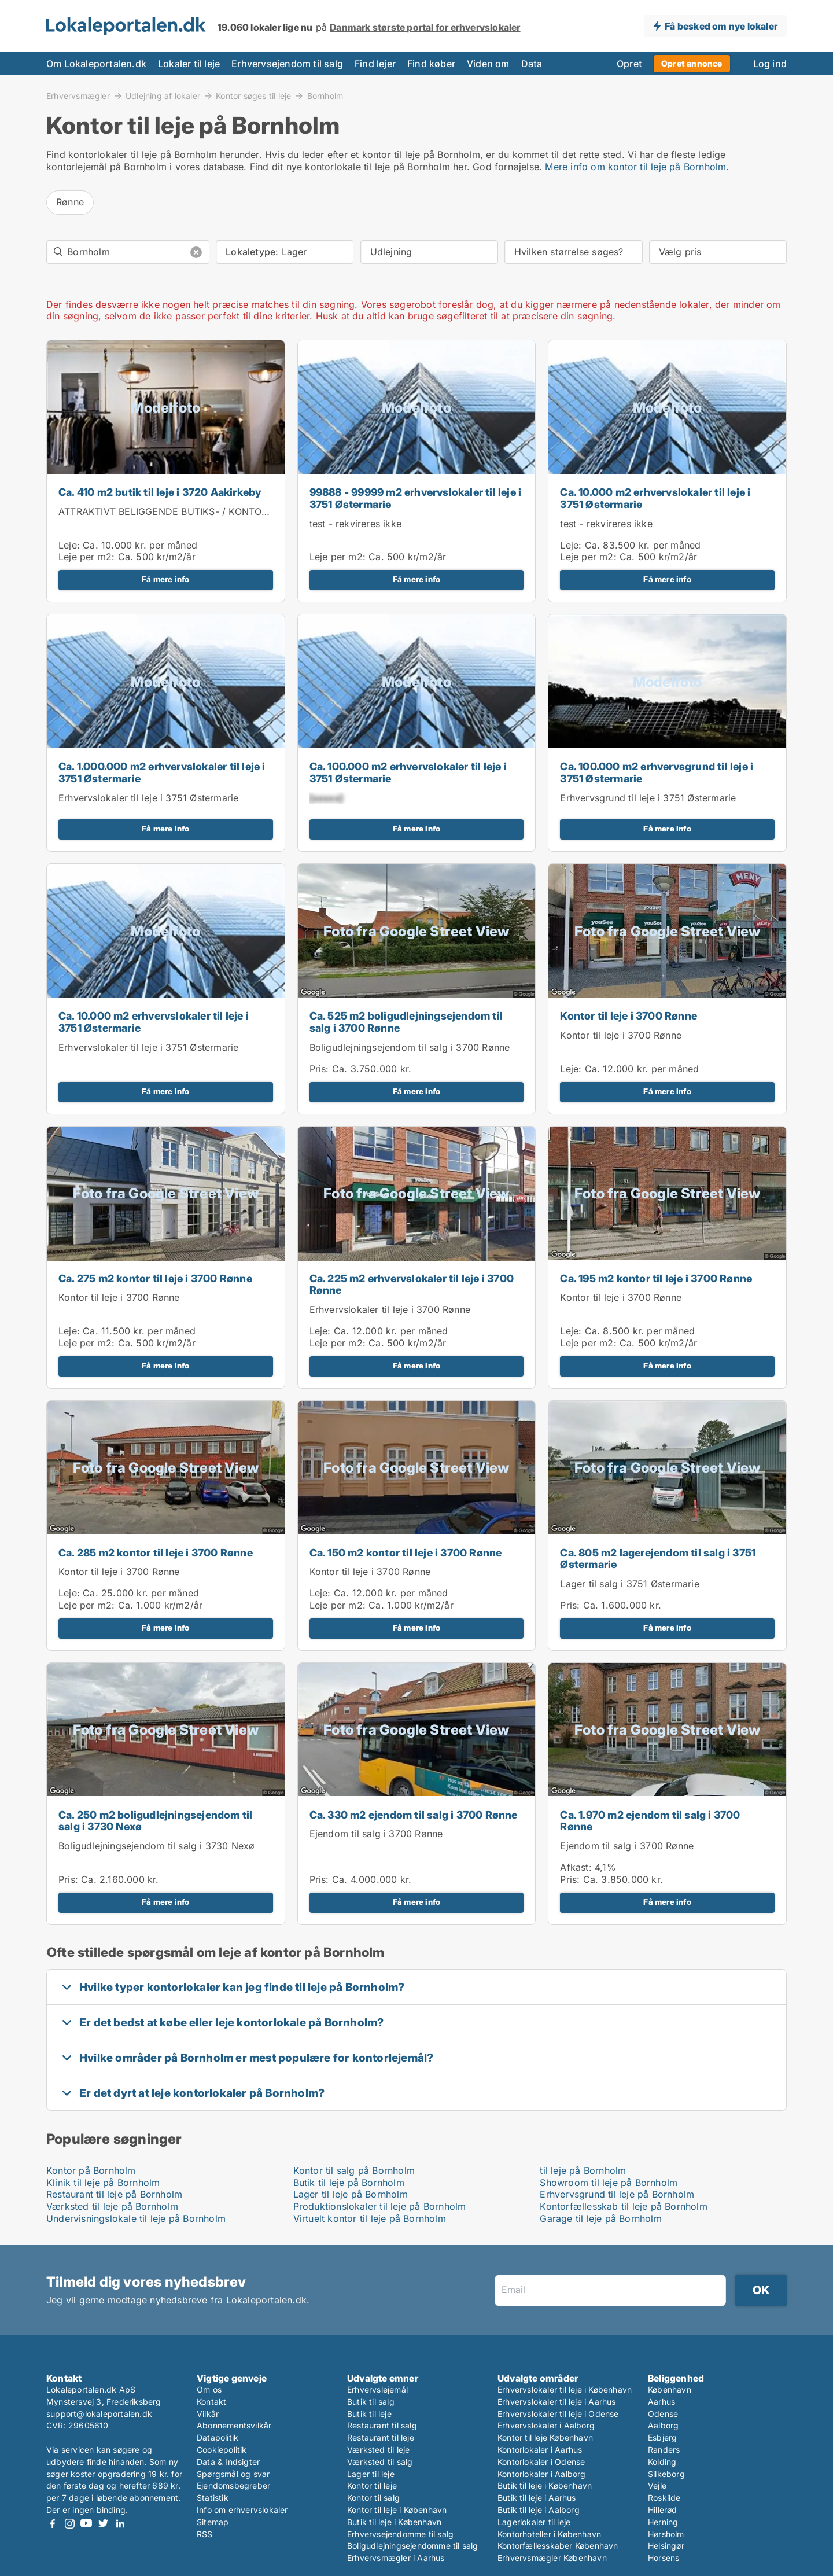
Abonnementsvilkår (234, 2425)
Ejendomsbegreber (233, 2485)
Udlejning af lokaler (163, 95)
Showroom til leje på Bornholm (608, 2182)
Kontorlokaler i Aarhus (539, 2449)
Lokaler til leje (189, 63)
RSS (205, 2534)
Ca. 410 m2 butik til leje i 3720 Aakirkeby (159, 492)
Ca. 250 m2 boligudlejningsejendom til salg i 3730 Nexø (155, 1821)
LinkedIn (119, 2523)
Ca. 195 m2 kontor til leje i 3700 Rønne (656, 1278)
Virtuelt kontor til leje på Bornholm (369, 2218)
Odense (663, 2414)
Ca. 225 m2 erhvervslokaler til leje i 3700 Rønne (411, 1284)
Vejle (657, 2485)
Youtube (86, 2523)
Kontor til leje (372, 2485)
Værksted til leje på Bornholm (112, 2206)
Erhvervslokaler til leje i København (564, 2389)
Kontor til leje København (545, 2437)
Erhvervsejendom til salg (287, 63)
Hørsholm (666, 2534)
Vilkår (208, 2414)
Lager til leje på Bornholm (350, 2194)
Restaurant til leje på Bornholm (114, 2194)
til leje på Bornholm (583, 2170)
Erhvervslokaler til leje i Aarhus (556, 2401)
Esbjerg (662, 2437)
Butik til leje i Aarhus (536, 2498)
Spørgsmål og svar (233, 2474)
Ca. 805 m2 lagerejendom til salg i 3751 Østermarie (657, 1559)
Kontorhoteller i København (549, 2534)
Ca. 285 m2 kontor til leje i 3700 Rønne (155, 1553)
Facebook (52, 2523)
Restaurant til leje (380, 2437)
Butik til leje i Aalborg (538, 2510)
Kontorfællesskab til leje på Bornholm (623, 2206)
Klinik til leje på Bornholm (103, 2182)
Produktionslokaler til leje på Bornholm (379, 2206)
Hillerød (662, 2510)
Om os (209, 2389)
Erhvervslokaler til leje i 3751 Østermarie (148, 798)
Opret (629, 63)
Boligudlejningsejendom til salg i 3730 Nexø (156, 1846)
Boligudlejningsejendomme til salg (412, 2546)
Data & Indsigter (228, 2462)
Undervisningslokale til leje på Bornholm (136, 2218)
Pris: (320, 1068)
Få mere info (165, 579)
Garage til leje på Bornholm (600, 2218)
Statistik (212, 2498)
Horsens (663, 2558)
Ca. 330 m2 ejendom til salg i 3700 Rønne (413, 1815)
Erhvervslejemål (377, 2389)
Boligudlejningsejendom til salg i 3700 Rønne (409, 1047)
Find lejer (375, 63)
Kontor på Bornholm (91, 2170)
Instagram (69, 2523)
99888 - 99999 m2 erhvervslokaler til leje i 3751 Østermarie (415, 498)
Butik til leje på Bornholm (348, 2182)
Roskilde (664, 2498)
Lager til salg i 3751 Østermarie (629, 1583)
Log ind (770, 63)
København (669, 2389)
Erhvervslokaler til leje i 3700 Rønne (389, 1309)
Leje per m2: (86, 556)
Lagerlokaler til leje (533, 2522)
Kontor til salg (373, 2498)
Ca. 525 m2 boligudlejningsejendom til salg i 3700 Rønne (406, 1022)
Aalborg (663, 2425)
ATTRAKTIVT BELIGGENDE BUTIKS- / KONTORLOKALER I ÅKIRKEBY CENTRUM (236, 511)
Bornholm (325, 96)
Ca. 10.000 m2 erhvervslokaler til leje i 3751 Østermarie (655, 498)
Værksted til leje (378, 2449)
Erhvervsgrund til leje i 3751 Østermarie (648, 798)
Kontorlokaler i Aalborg (541, 2474)
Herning (663, 2522)
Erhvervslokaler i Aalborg (546, 2425)
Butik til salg (371, 2401)
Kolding (662, 2462)
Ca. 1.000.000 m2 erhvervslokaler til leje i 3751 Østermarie (162, 772)
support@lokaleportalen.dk (99, 2414)
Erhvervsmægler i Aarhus (396, 2558)
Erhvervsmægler (78, 95)
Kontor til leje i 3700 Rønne (628, 1016)
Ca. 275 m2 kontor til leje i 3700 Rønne (155, 1278)
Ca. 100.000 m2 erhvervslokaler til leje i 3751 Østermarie (408, 772)
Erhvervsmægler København (552, 2558)
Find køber (431, 63)
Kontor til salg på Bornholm (354, 2170)
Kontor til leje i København (397, 2510)
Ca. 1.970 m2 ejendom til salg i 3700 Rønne (650, 1821)
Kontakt (211, 2401)
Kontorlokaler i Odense (541, 2462)
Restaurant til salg (382, 2425)
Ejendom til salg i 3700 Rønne (376, 1833)
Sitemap (212, 2522)
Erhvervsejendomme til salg (400, 2534)
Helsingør (666, 2546)
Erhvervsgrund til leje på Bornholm (617, 2194)
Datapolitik (217, 2437)
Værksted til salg (379, 2462)
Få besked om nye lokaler (721, 26)
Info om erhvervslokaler (242, 2510)
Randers (664, 2449)
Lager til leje (371, 2474)
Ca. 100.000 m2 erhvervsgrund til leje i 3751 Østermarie (656, 772)
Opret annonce (692, 63)
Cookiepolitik (222, 2449)
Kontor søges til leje (253, 95)
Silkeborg (666, 2474)
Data (532, 63)
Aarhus (661, 2401)
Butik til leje (369, 2414)
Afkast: (575, 1867)
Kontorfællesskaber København (557, 2546)
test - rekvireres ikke (355, 523)
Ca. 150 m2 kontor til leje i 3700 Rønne (405, 1553)
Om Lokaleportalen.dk (96, 63)
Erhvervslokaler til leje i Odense (558, 2414)
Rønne (70, 202)
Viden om (488, 63)
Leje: (69, 545)
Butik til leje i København (394, 2522)
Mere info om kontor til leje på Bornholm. (637, 166)
